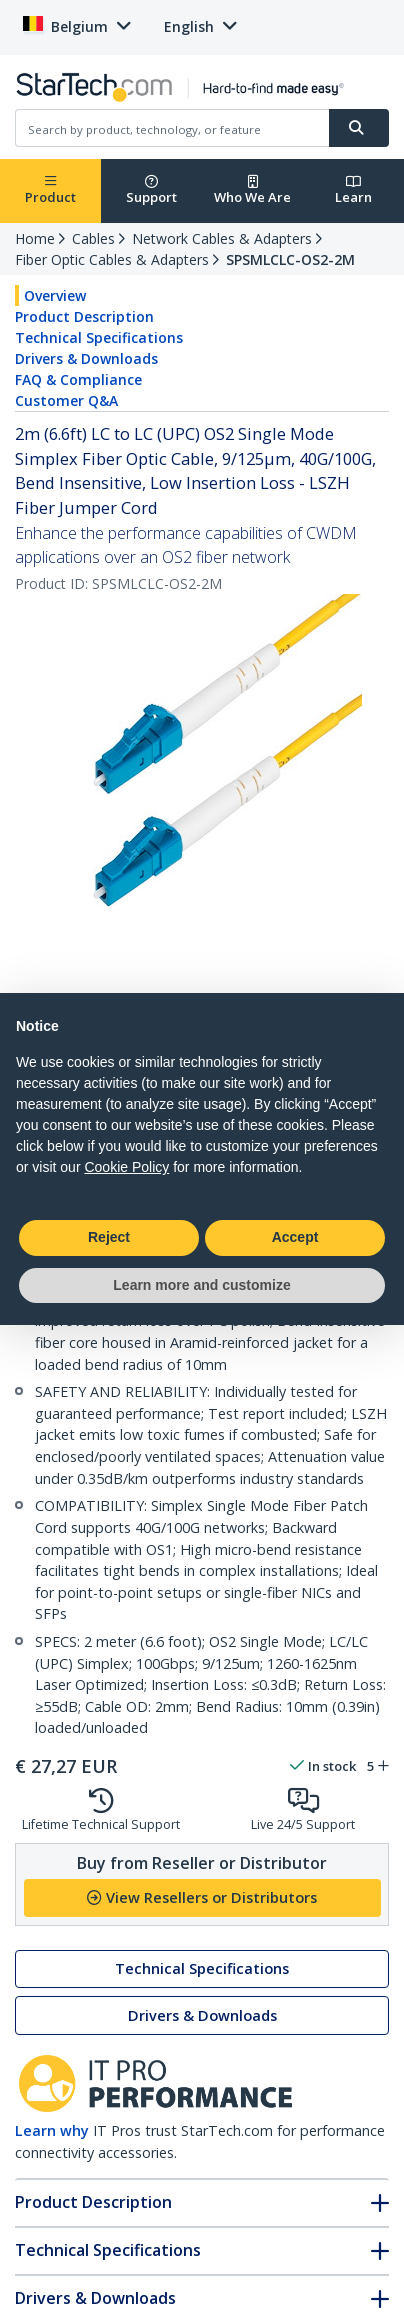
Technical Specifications (99, 337)
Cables (93, 238)
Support (151, 190)
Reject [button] (109, 1237)
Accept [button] (295, 1237)
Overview (55, 295)
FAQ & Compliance (78, 379)
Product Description (84, 316)
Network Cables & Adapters (222, 238)
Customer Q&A (66, 400)
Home (35, 238)
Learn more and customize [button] (201, 1285)
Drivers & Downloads (86, 358)
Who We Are (252, 190)
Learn (353, 190)
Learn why (52, 2130)
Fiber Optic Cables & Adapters (112, 259)
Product (50, 190)
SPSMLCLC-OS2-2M (290, 259)
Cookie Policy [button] (126, 1167)
